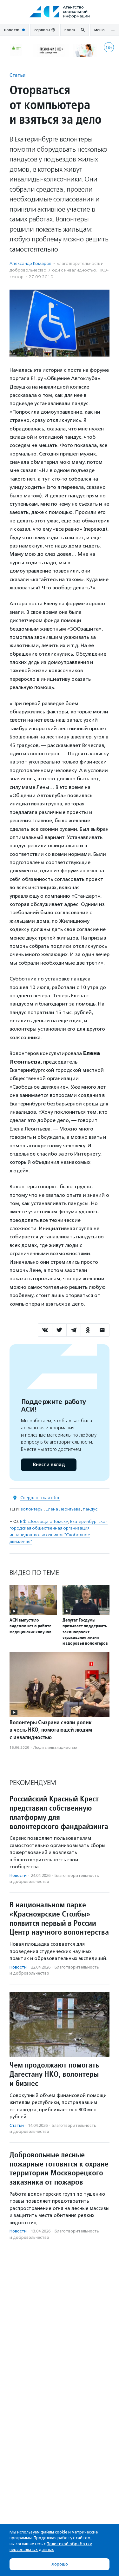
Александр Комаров (30, 263)
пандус (90, 1509)
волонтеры (32, 1509)
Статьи (17, 75)
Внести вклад (48, 1465)
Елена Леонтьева (63, 1509)
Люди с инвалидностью (72, 270)
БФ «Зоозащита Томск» (44, 1521)
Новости (18, 1875)
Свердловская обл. (40, 1497)
